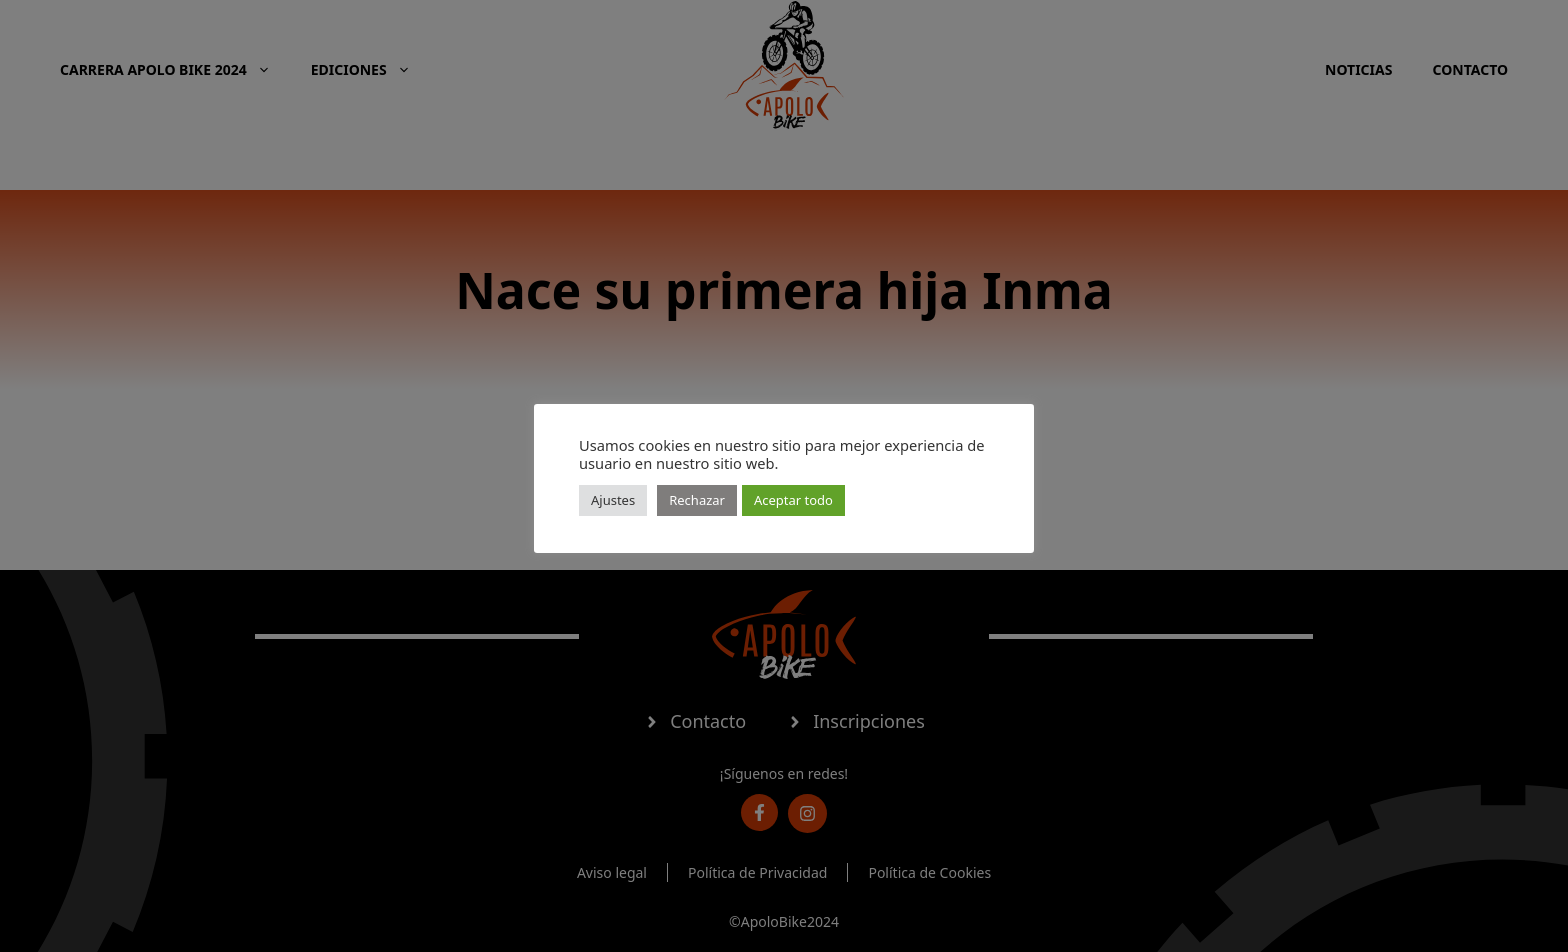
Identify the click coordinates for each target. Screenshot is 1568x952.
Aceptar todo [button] (793, 500)
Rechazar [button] (697, 500)
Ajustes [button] (613, 500)
